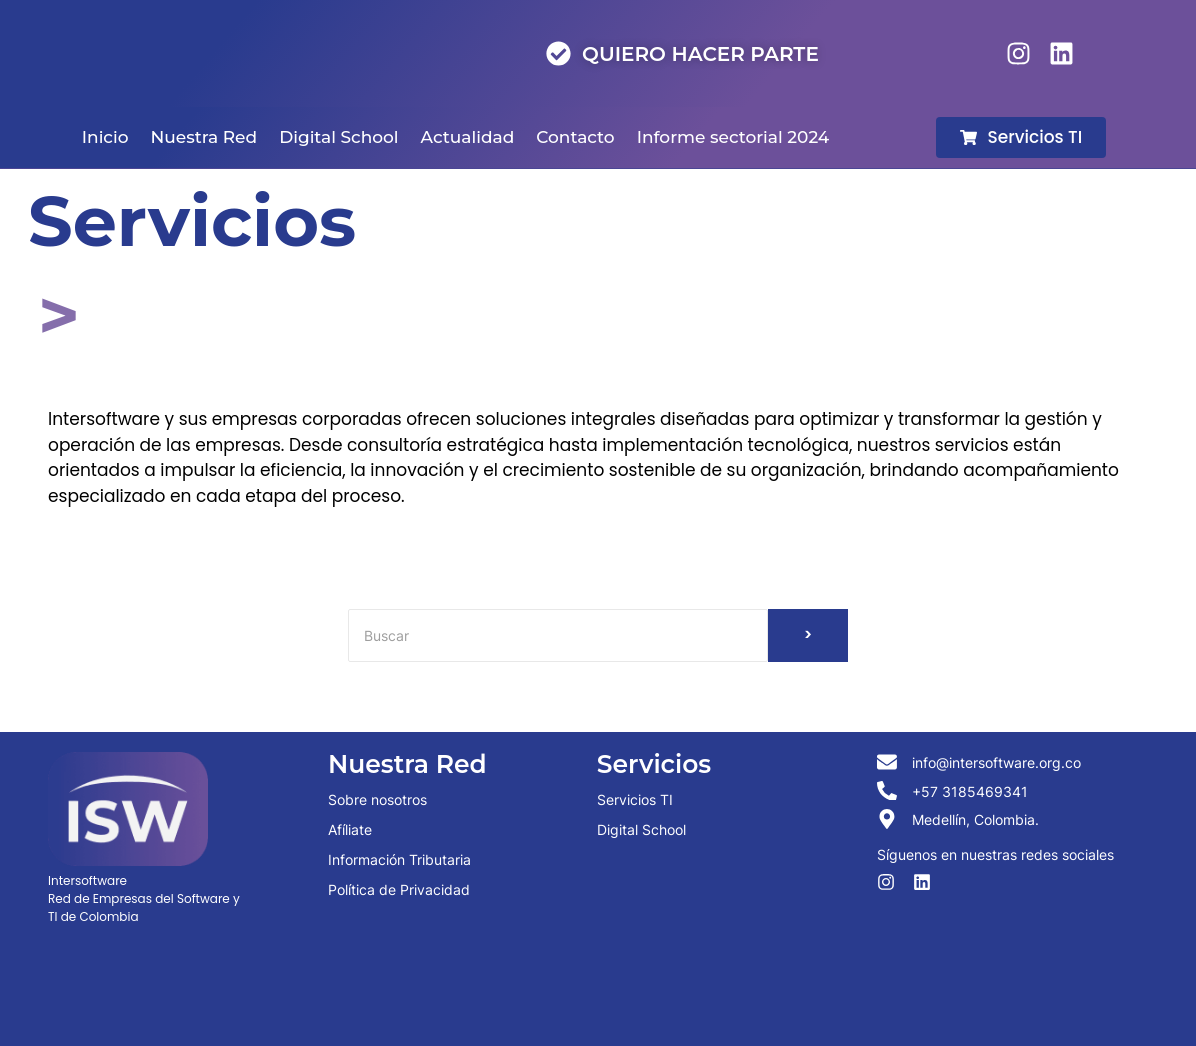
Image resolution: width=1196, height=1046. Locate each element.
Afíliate (350, 829)
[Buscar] (558, 635)
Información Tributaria (399, 859)
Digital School (641, 829)
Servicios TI (635, 799)
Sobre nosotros (377, 799)
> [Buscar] (808, 634)
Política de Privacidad (399, 889)
